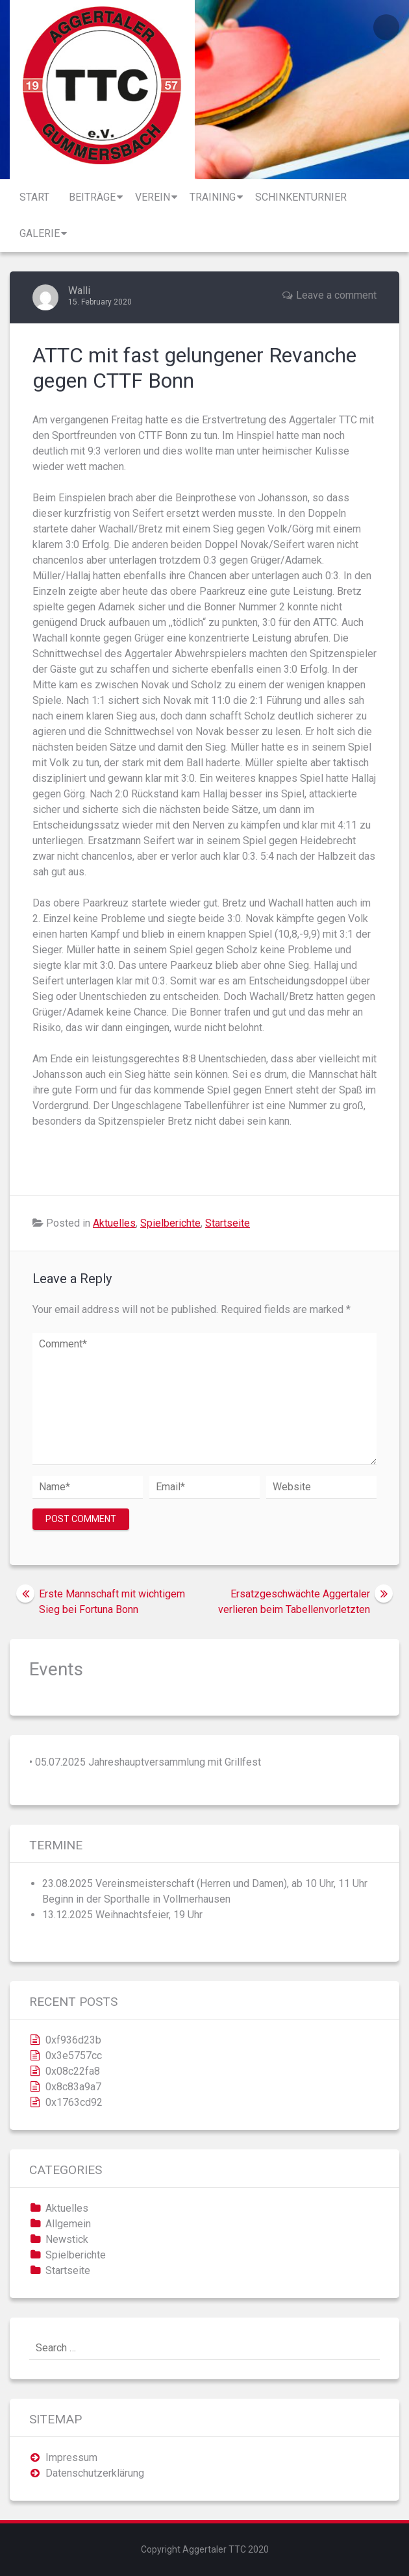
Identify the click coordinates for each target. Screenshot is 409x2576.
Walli (79, 290)
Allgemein (68, 2224)
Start (34, 197)
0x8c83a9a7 (73, 2087)
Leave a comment (336, 295)
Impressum (71, 2457)
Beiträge (92, 197)
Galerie (39, 233)
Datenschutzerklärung (94, 2473)
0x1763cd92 (74, 2102)
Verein (152, 197)
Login (386, 27)
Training (213, 197)
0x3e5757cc (73, 2055)
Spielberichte (170, 1223)
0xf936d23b (73, 2040)
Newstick (66, 2239)
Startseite (227, 1223)
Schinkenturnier (301, 197)
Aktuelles (114, 1223)
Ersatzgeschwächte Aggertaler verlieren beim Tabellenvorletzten (294, 1602)
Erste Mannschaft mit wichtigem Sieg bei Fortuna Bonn (112, 1602)
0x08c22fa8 (72, 2071)
